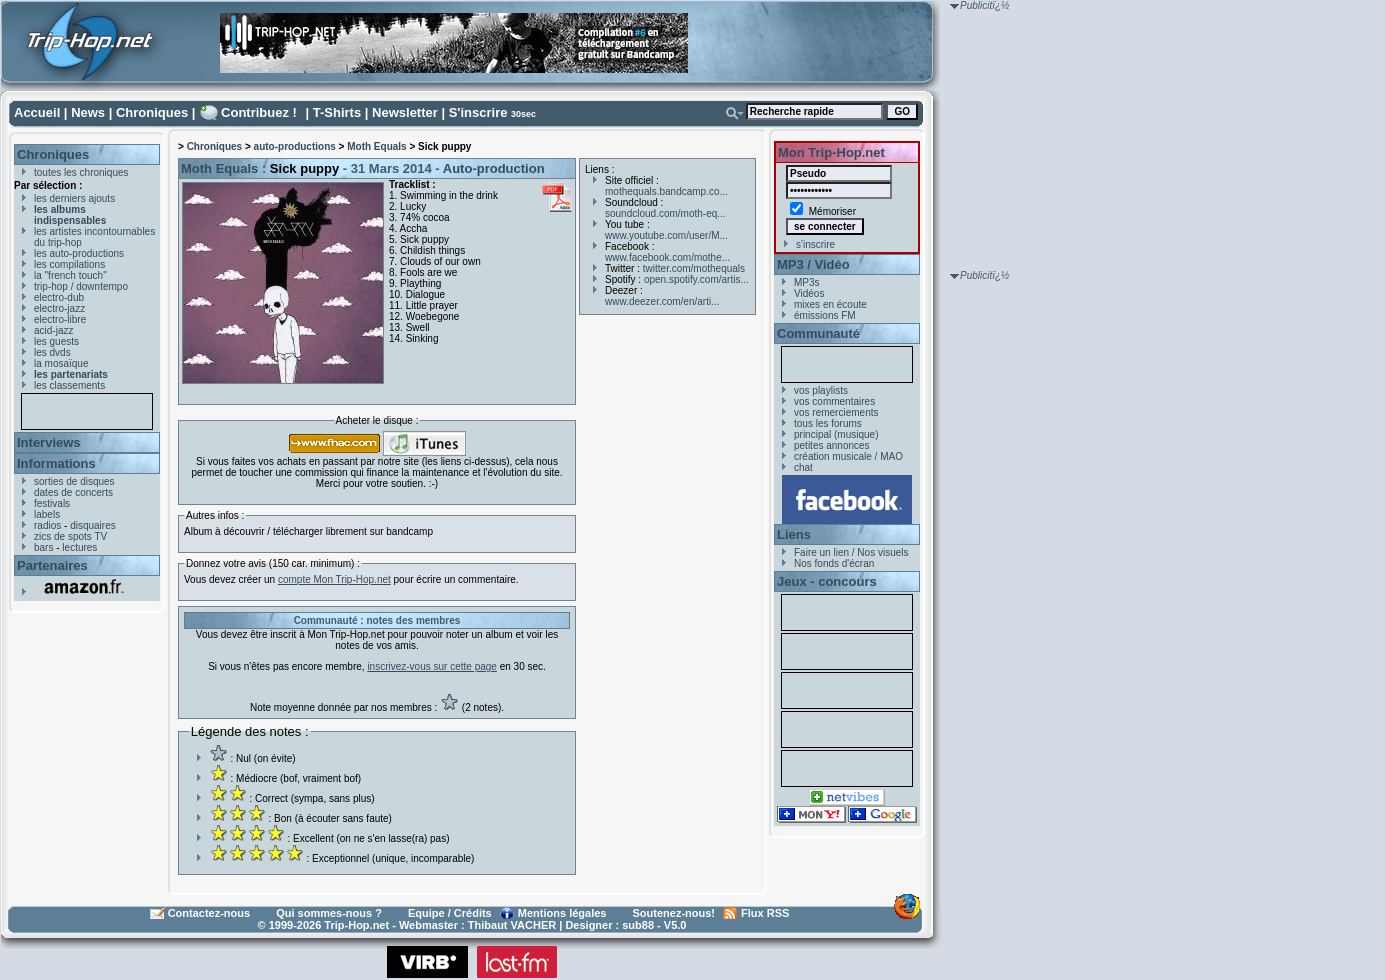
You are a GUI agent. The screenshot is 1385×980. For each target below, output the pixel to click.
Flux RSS (765, 913)
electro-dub (59, 297)
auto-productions (295, 146)
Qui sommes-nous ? (329, 913)
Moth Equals (376, 146)
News (88, 112)
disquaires (93, 525)
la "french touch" (70, 275)
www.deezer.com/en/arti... (662, 301)
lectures (79, 547)
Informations (56, 463)
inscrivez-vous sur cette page (432, 666)
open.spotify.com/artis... (696, 279)
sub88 (638, 925)
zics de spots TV (70, 536)
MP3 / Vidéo (813, 264)
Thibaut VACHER (512, 925)
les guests (56, 341)
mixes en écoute (830, 304)
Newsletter (405, 112)
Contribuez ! (259, 112)
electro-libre (60, 319)
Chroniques (152, 112)
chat (803, 467)
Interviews (49, 442)
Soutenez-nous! (674, 913)
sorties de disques (74, 481)
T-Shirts (337, 112)
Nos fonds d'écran (834, 563)
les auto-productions (79, 253)
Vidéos (809, 293)
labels (47, 514)
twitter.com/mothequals (694, 268)
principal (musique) (836, 434)
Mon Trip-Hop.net (831, 152)
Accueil (37, 112)
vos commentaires (834, 401)
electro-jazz (59, 308)
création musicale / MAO (848, 456)
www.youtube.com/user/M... (666, 235)
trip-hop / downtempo (81, 286)
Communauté (818, 333)
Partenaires (52, 565)
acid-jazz (53, 330)
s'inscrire (815, 244)
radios (47, 525)
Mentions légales (562, 913)
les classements (69, 385)
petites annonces (832, 445)
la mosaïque (61, 363)
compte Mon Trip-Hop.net (334, 579)
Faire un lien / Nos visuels (851, 552)
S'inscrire (478, 112)
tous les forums (828, 423)
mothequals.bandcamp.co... (666, 191)
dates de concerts (73, 492)
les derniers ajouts (74, 198)
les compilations (69, 264)
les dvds (52, 352)
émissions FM (825, 315)
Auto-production (494, 168)
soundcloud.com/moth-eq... (665, 213)
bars (43, 547)
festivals (52, 503)
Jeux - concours (827, 581)
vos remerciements (836, 412)
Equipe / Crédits (450, 913)
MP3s (807, 282)
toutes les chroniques (81, 172)
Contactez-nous (209, 913)
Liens (794, 534)
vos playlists (821, 390)
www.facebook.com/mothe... (667, 257)
